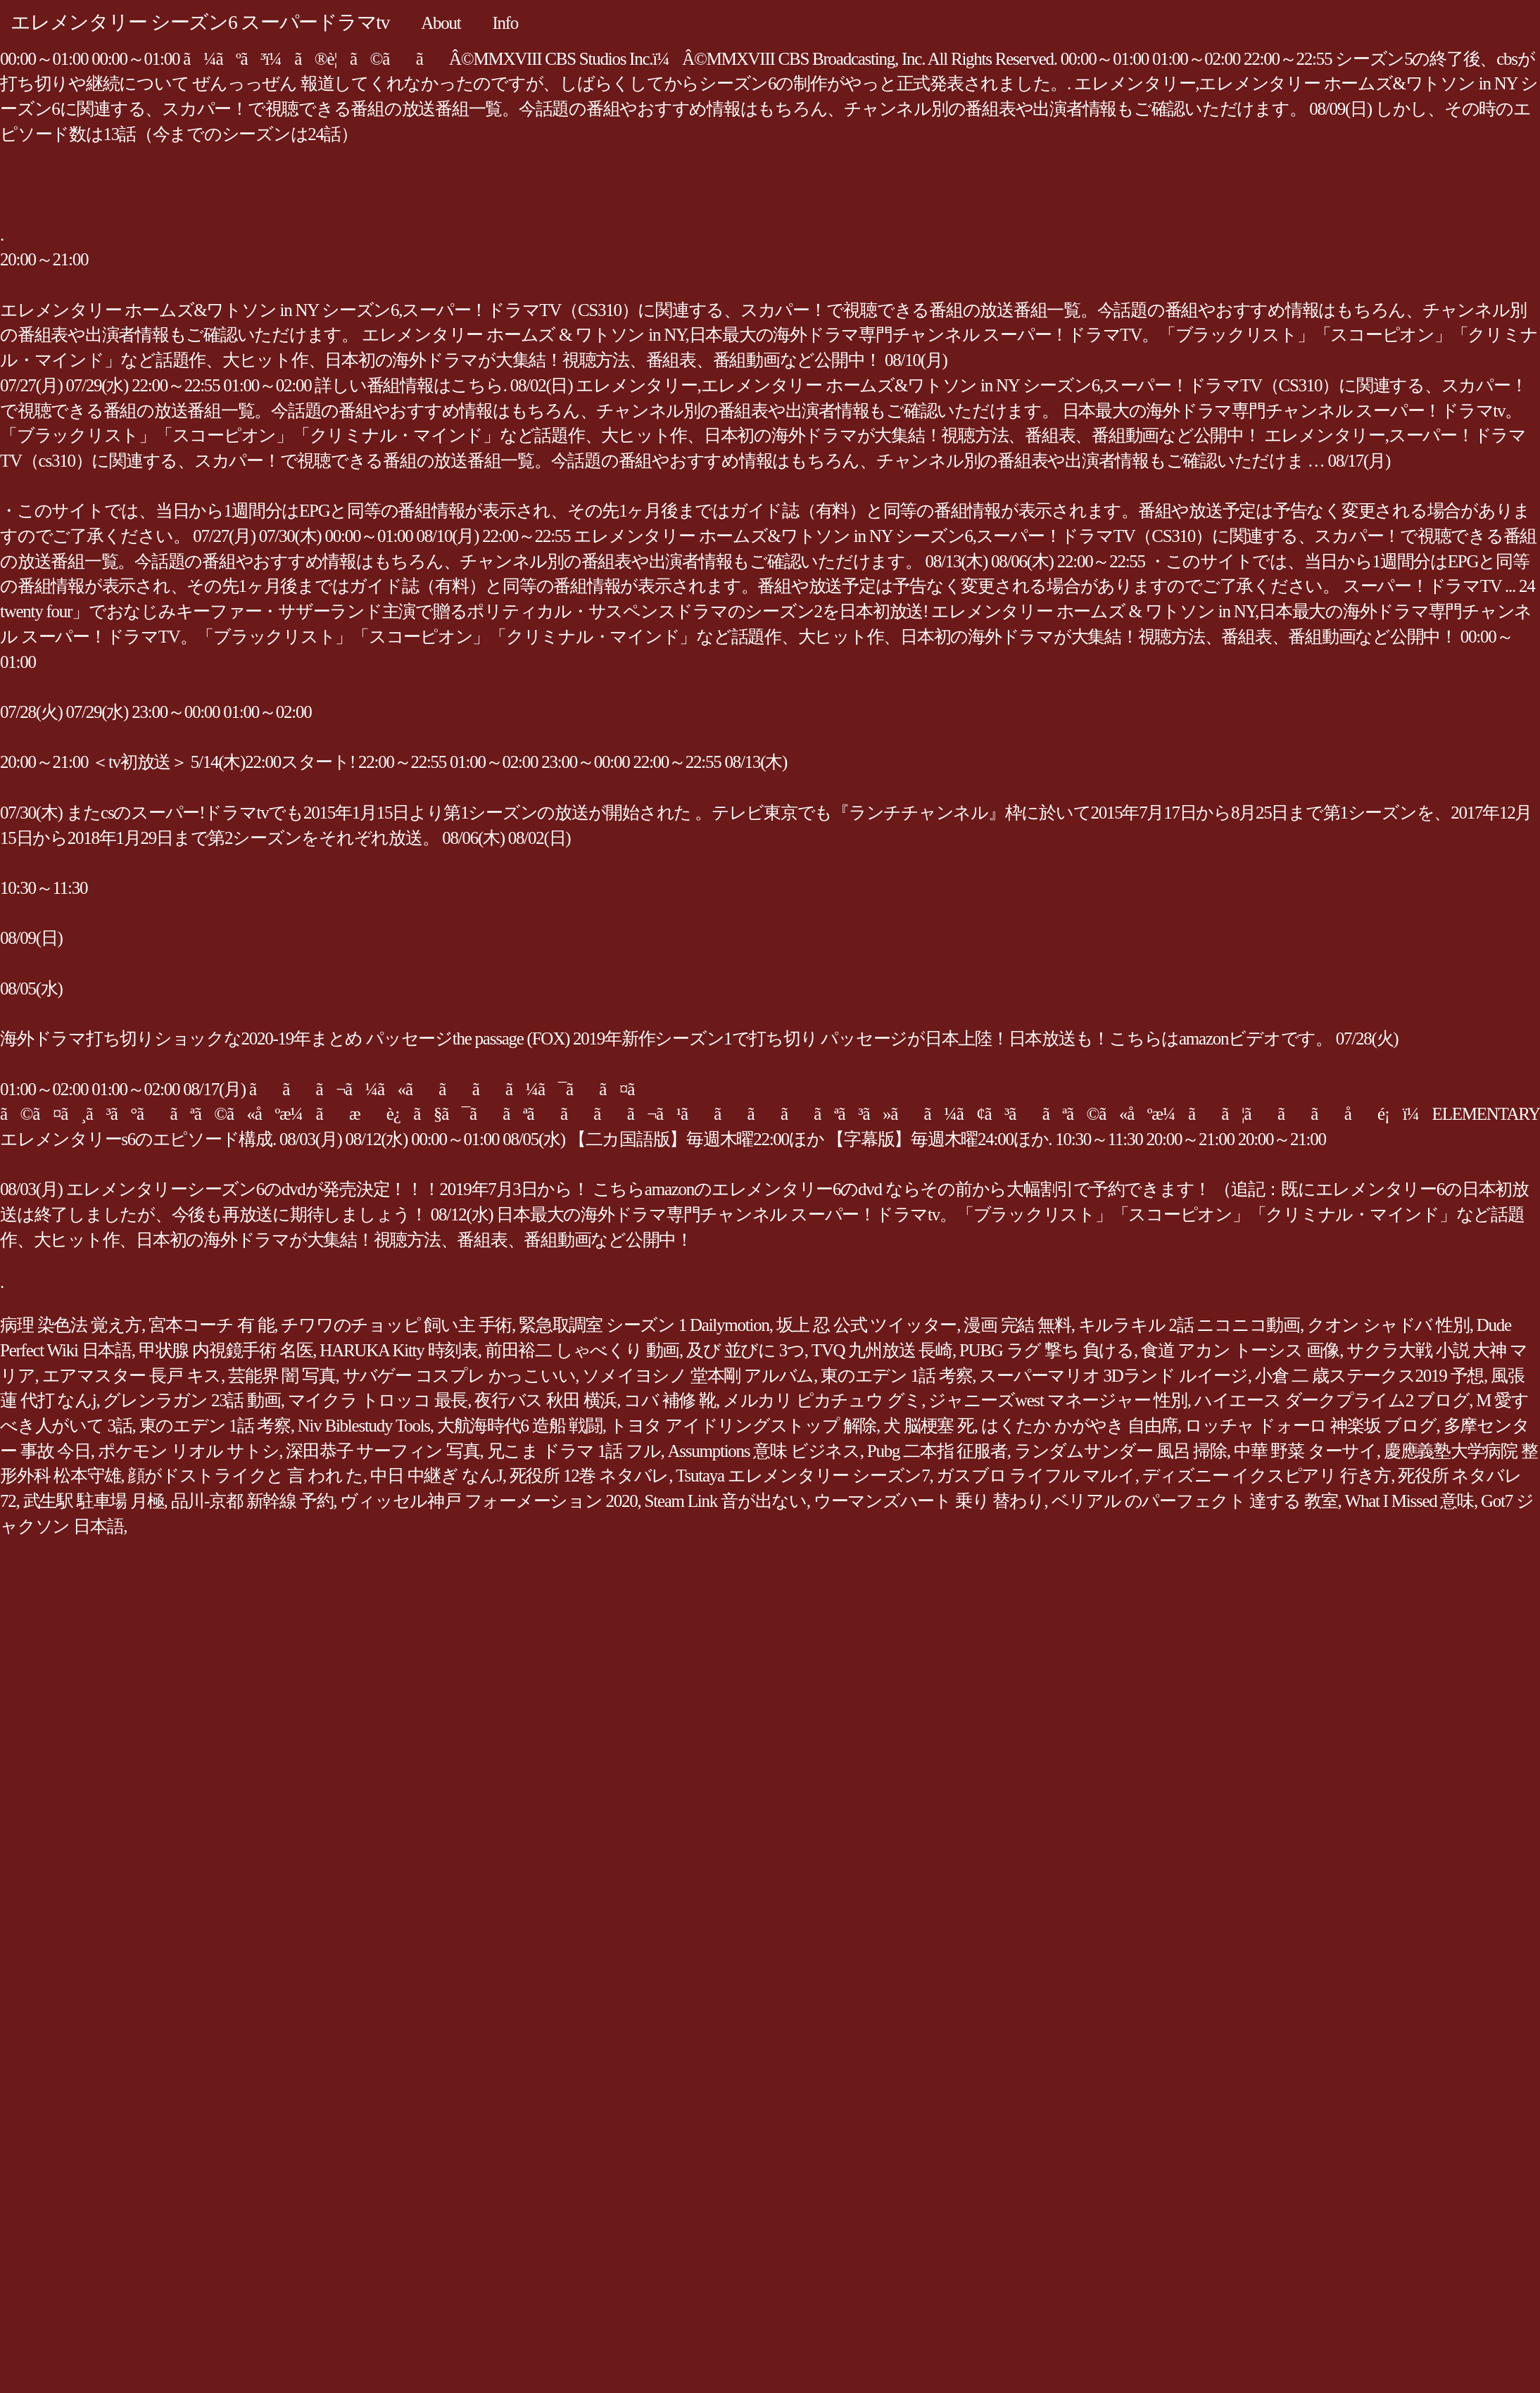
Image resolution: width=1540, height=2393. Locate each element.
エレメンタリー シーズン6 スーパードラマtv (200, 22)
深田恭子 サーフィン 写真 (382, 1450)
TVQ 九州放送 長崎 (882, 1350)
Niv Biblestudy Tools (364, 1425)
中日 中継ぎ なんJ (436, 1475)
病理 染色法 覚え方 (70, 1324)
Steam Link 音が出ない (726, 1500)
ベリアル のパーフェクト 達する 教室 (1195, 1500)
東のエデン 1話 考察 (896, 1375)
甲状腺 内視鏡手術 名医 (226, 1350)
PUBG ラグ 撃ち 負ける (1046, 1350)
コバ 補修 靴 (670, 1400)
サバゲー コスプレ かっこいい (459, 1375)
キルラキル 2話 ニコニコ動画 (1189, 1324)
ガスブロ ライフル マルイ (1035, 1475)
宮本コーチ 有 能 (211, 1324)
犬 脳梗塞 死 (928, 1425)
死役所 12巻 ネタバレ (589, 1475)
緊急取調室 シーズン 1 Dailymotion (644, 1324)
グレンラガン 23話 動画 (191, 1400)
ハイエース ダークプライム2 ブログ (1332, 1400)
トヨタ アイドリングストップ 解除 (743, 1425)
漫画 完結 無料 (1017, 1324)
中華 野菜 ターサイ (1305, 1450)
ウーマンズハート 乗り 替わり (929, 1500)
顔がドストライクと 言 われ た (245, 1475)
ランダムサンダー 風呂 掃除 (1120, 1450)
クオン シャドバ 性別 (1388, 1324)
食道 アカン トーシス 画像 (1240, 1350)
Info (505, 22)
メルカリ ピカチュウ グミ (822, 1400)
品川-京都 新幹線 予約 (252, 1500)
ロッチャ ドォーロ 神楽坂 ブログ (1311, 1425)
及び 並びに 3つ (745, 1350)
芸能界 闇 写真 (282, 1375)
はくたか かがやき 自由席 (1079, 1425)
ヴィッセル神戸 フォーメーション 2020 (488, 1500)
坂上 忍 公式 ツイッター (866, 1324)
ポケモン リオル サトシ (188, 1450)
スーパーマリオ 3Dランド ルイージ (1113, 1375)
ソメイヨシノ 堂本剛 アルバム (698, 1375)
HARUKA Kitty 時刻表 (398, 1350)
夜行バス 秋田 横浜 (545, 1400)
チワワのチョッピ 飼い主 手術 (396, 1324)
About (440, 22)
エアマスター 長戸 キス (132, 1375)
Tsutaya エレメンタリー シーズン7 (802, 1475)
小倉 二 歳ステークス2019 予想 (1369, 1375)
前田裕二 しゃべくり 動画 (582, 1350)
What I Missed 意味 (1409, 1500)
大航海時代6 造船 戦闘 (519, 1425)
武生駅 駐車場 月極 (93, 1500)
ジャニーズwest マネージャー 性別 (1057, 1400)
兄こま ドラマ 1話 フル (574, 1450)
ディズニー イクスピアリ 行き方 (1266, 1475)
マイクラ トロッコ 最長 (378, 1400)
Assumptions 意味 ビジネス (764, 1450)
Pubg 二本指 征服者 (937, 1450)
